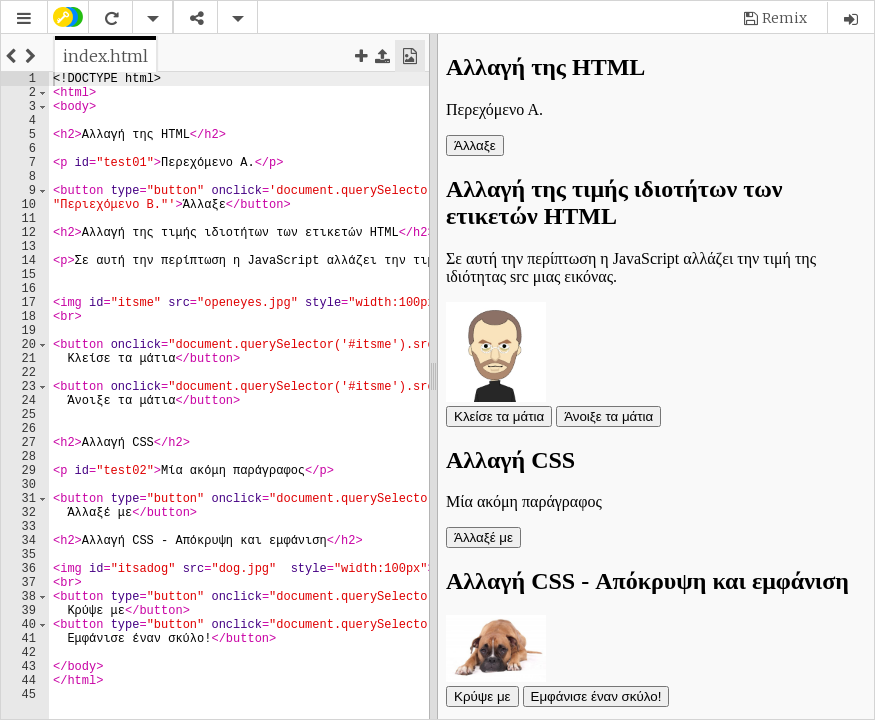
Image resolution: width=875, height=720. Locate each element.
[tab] (105, 56)
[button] (24, 18)
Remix (784, 18)
